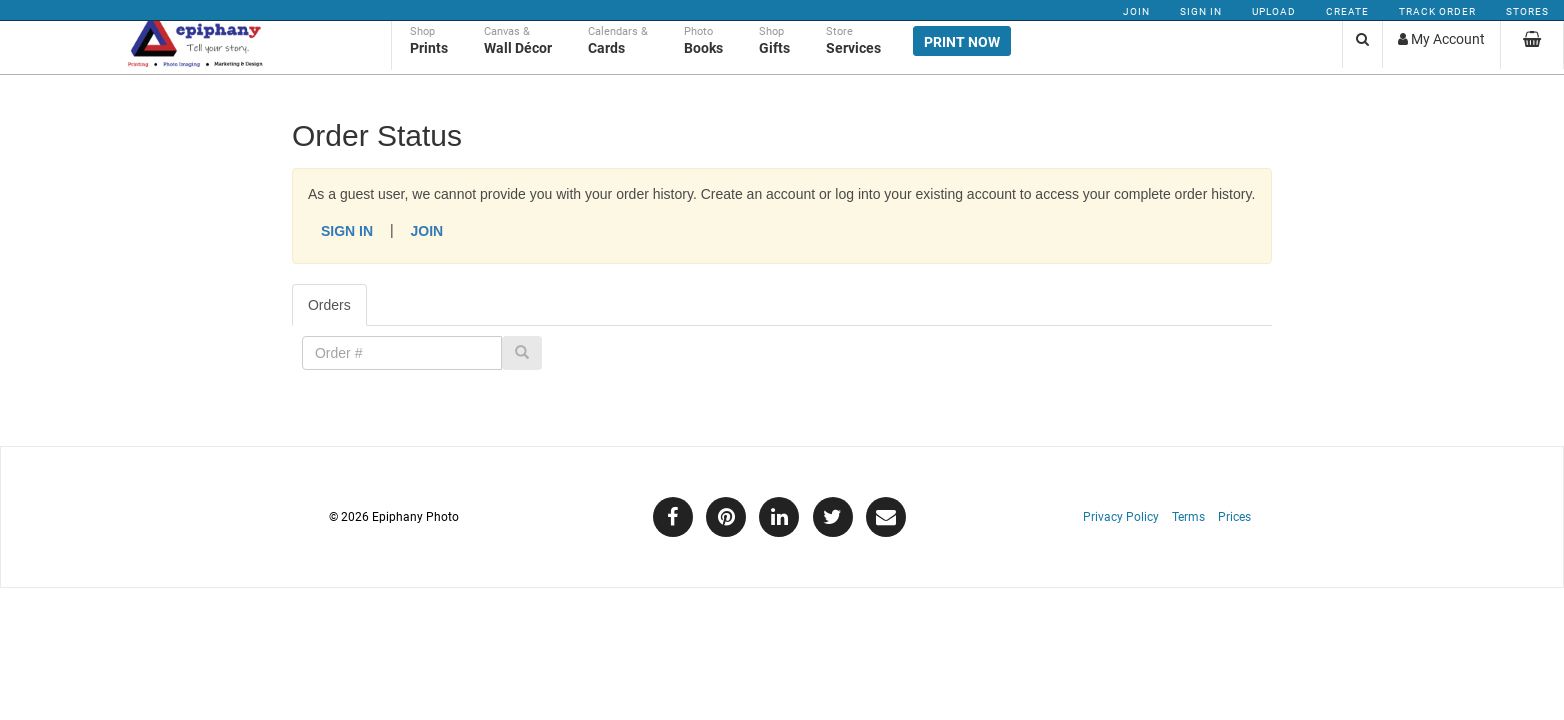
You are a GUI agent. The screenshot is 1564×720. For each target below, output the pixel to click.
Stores (1527, 11)
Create (1347, 11)
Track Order (1437, 11)
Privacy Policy (1121, 517)
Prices (1234, 517)
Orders (329, 305)
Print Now (962, 62)
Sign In (1201, 11)
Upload (1274, 11)
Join (1136, 11)
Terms (1188, 517)
